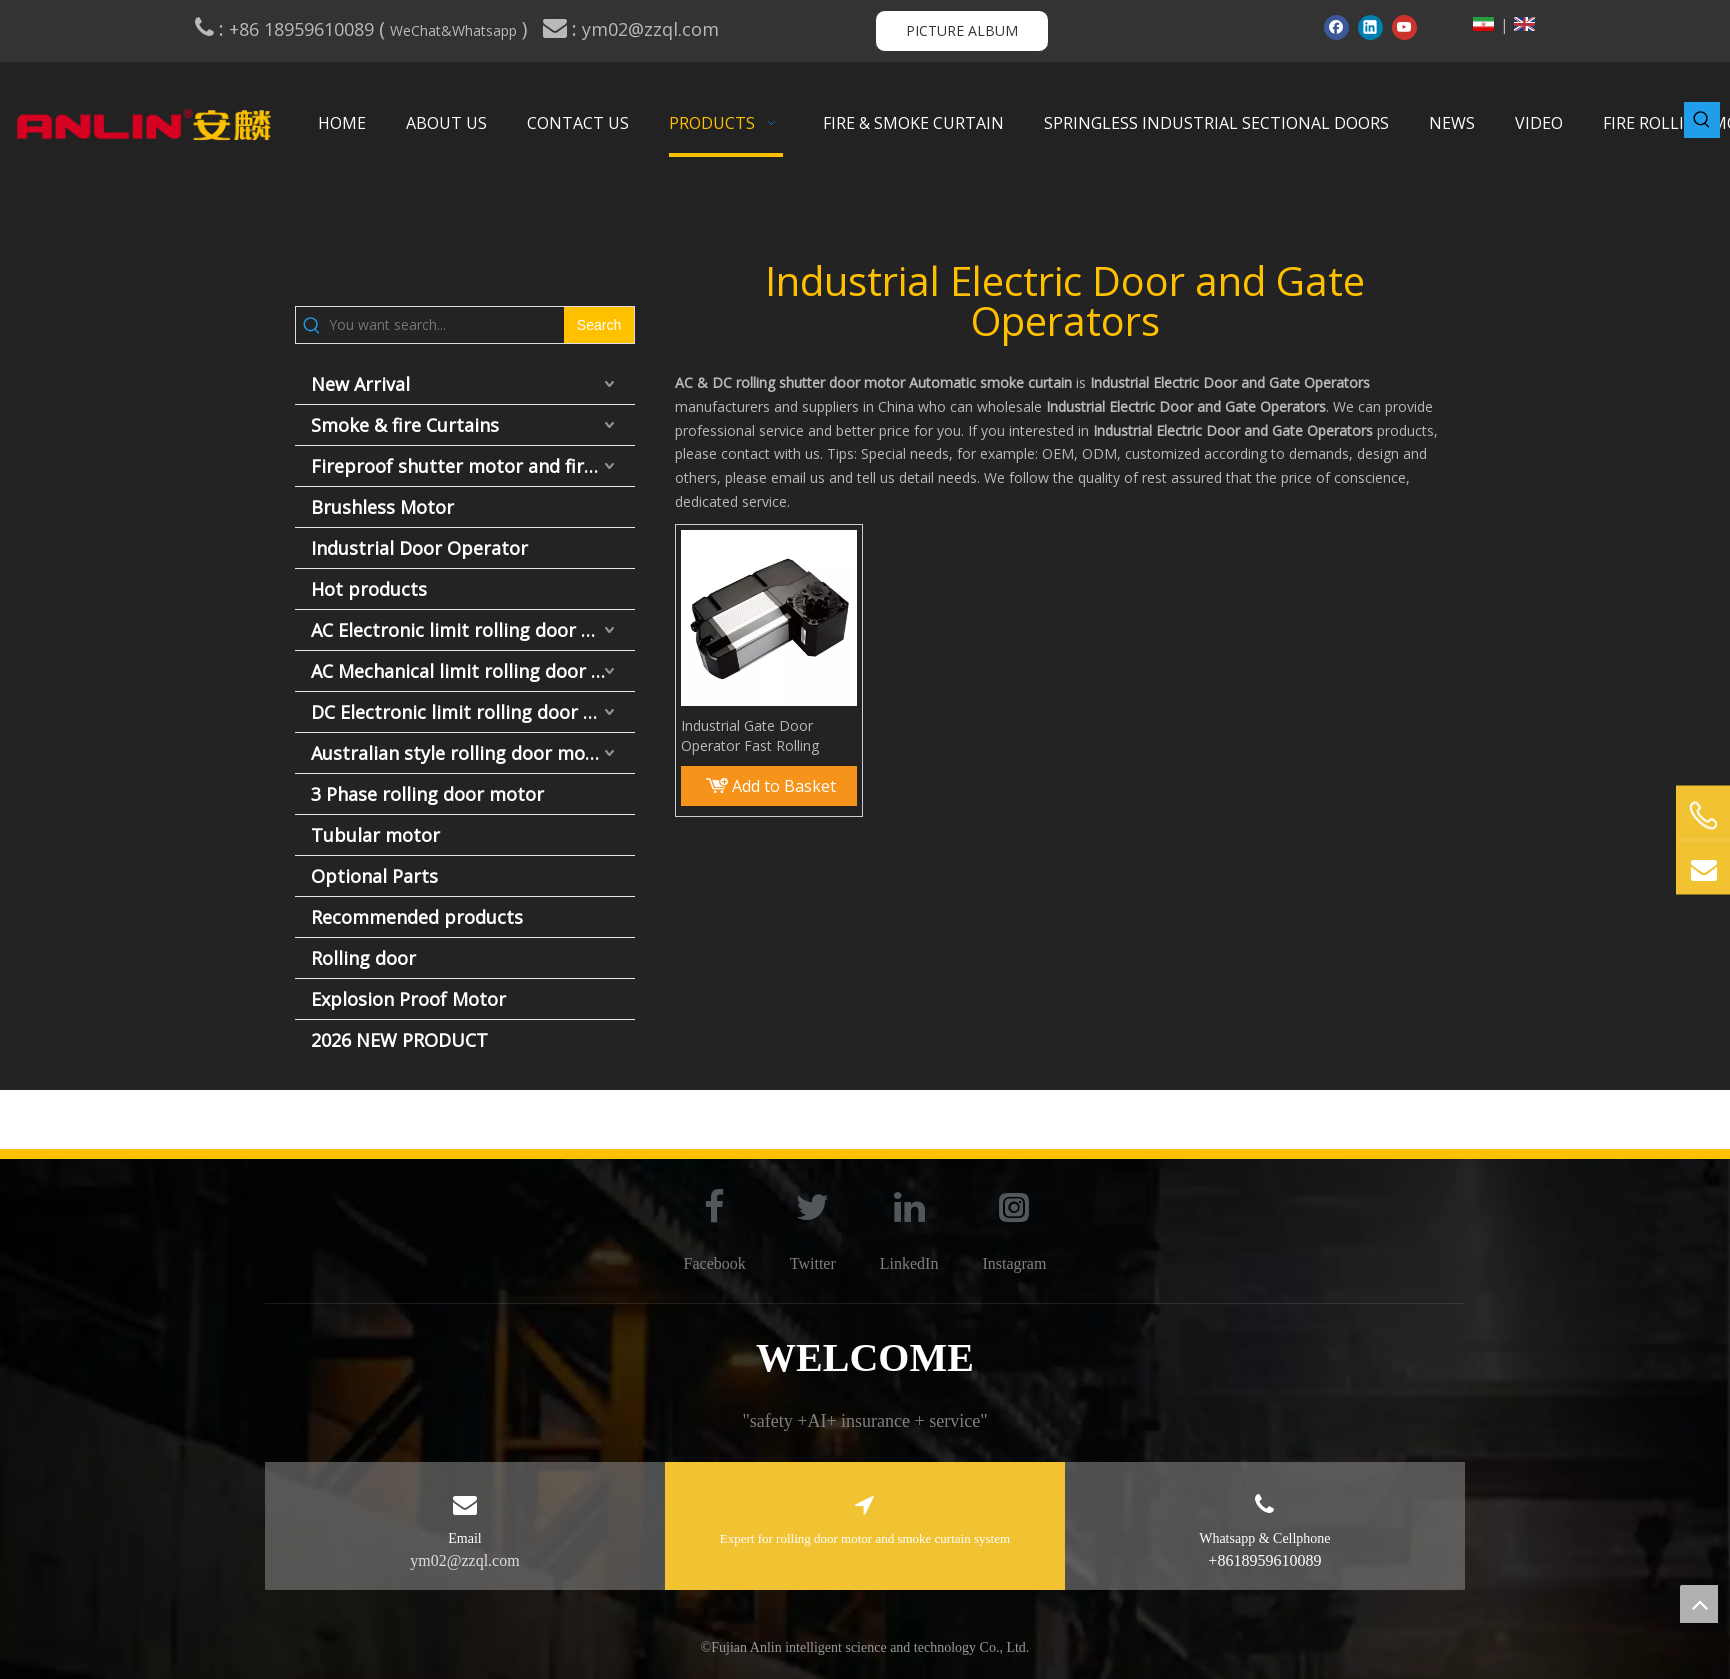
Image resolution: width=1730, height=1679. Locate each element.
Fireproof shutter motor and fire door (473, 466)
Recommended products (417, 917)
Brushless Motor (382, 507)
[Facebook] (1336, 27)
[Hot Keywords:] (1702, 120)
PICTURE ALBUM (962, 30)
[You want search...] (446, 325)
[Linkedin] (1370, 27)
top (1699, 1604)
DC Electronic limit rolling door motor (473, 712)
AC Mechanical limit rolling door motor (473, 671)
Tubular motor (375, 835)
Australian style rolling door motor (461, 753)
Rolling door (363, 958)
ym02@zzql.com (653, 29)
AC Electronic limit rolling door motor (473, 630)
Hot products (369, 589)
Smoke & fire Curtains (405, 425)
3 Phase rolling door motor (427, 794)
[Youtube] (1404, 27)
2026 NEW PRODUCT (399, 1040)
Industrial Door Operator (419, 548)
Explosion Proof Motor (408, 999)
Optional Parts (374, 876)
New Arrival (360, 384)
